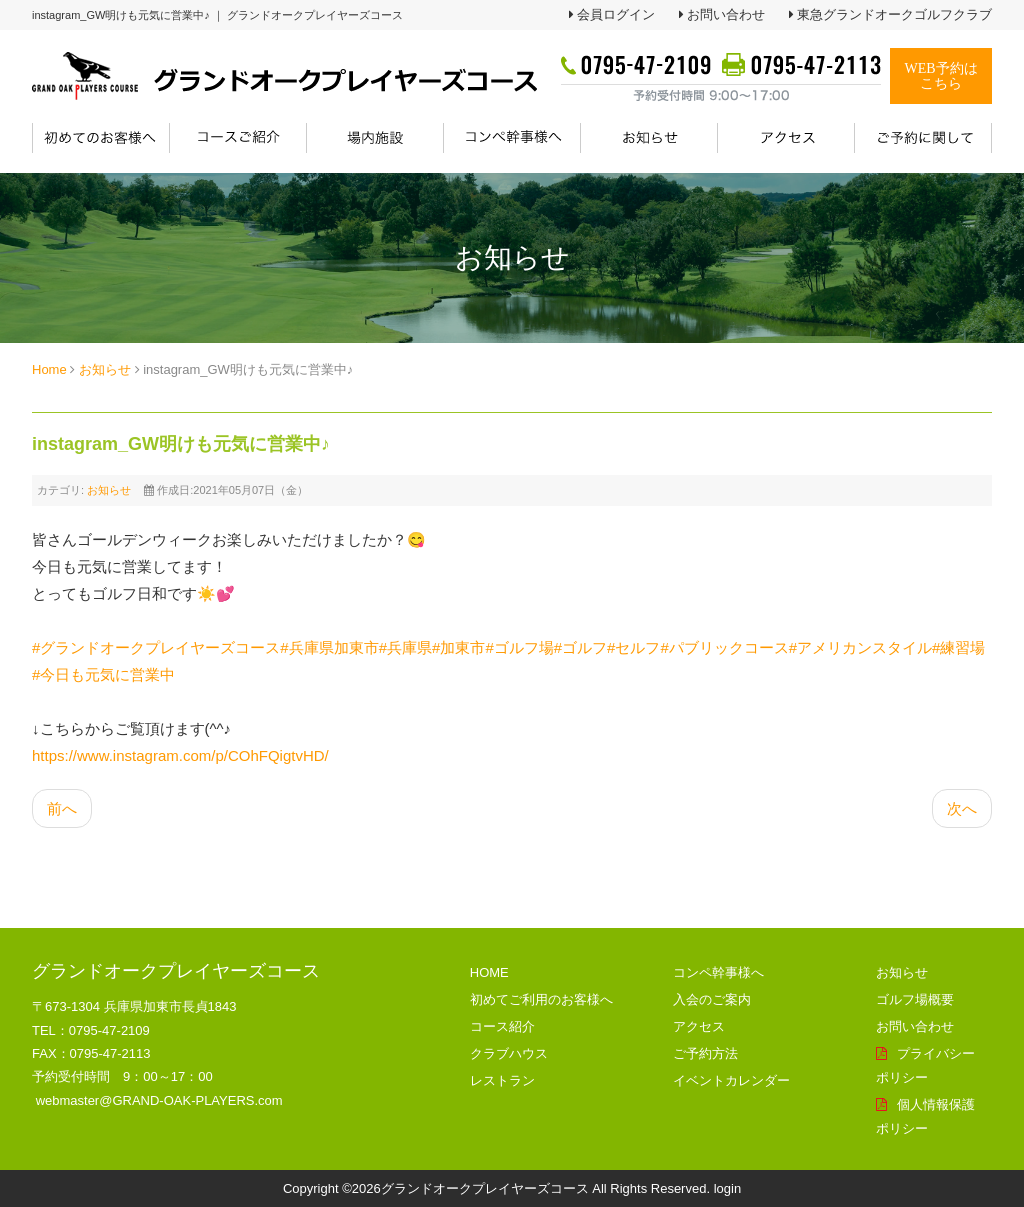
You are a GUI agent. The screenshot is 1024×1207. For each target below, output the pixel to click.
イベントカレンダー (731, 1080)
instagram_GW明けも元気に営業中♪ (181, 444)
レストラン (502, 1080)
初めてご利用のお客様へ (541, 999)
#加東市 (458, 647)
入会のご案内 (712, 999)
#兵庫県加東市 (329, 647)
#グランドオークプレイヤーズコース (156, 647)
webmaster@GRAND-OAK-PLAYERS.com (159, 1100)
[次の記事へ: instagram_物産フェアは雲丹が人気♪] (962, 808)
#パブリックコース (724, 647)
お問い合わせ (726, 14)
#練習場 (958, 647)
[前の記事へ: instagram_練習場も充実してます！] (62, 808)
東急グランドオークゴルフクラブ (894, 14)
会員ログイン (616, 14)
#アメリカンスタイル (860, 647)
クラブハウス (509, 1053)
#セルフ (633, 647)
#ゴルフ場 (519, 647)
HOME (489, 972)
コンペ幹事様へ (718, 972)
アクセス (699, 1026)
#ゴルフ (580, 647)
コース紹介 (502, 1026)
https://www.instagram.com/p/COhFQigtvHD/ (180, 755)
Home (49, 369)
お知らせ (105, 369)
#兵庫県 (405, 647)
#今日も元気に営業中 (103, 674)
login (727, 1188)
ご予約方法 (705, 1053)
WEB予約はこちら (940, 76)
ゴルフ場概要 (915, 999)
